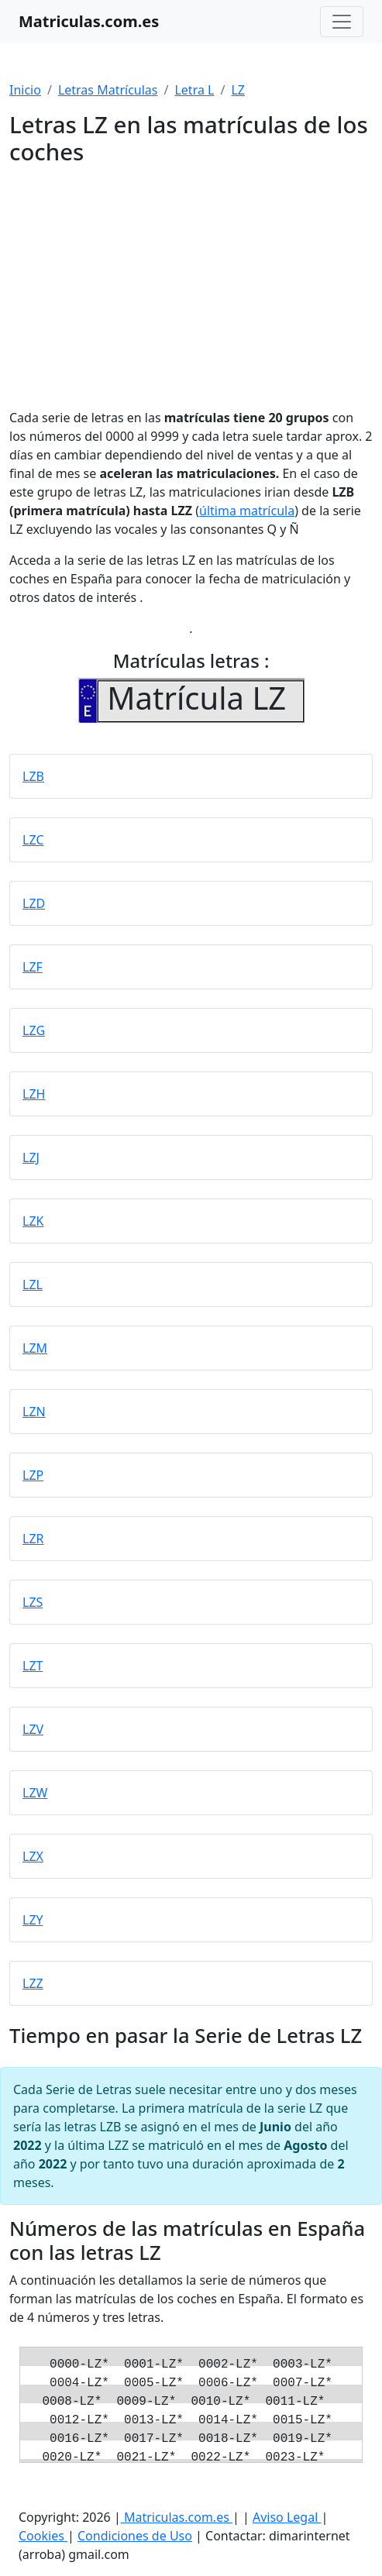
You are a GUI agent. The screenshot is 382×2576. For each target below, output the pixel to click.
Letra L (194, 89)
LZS (32, 1602)
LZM (34, 1348)
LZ (238, 89)
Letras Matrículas (108, 89)
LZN (34, 1411)
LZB (33, 776)
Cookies (43, 2535)
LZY (32, 1919)
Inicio (25, 89)
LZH (33, 1093)
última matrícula (246, 510)
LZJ (31, 1157)
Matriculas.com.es (176, 2517)
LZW (34, 1792)
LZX (32, 1856)
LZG (33, 1030)
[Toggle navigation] (341, 21)
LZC (33, 839)
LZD (33, 903)
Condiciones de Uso (134, 2535)
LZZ (32, 1983)
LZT (32, 1665)
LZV (32, 1729)
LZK (32, 1221)
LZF (32, 966)
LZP (32, 1475)
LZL (32, 1284)
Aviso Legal (287, 2517)
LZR (33, 1538)
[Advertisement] (191, 281)
